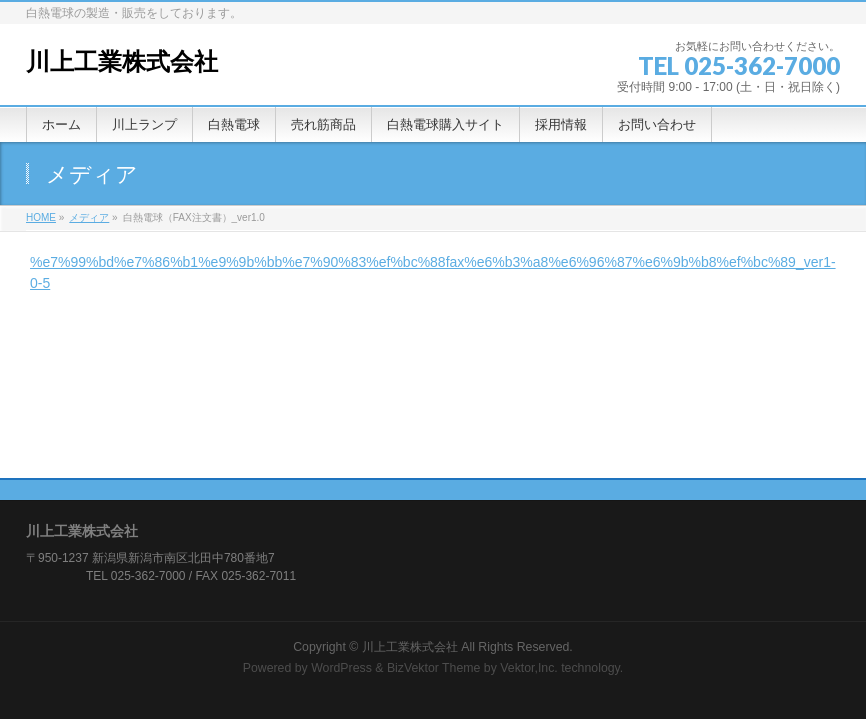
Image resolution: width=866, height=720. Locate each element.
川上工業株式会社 (122, 61)
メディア (89, 217)
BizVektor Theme (434, 668)
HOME (41, 217)
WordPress (341, 668)
